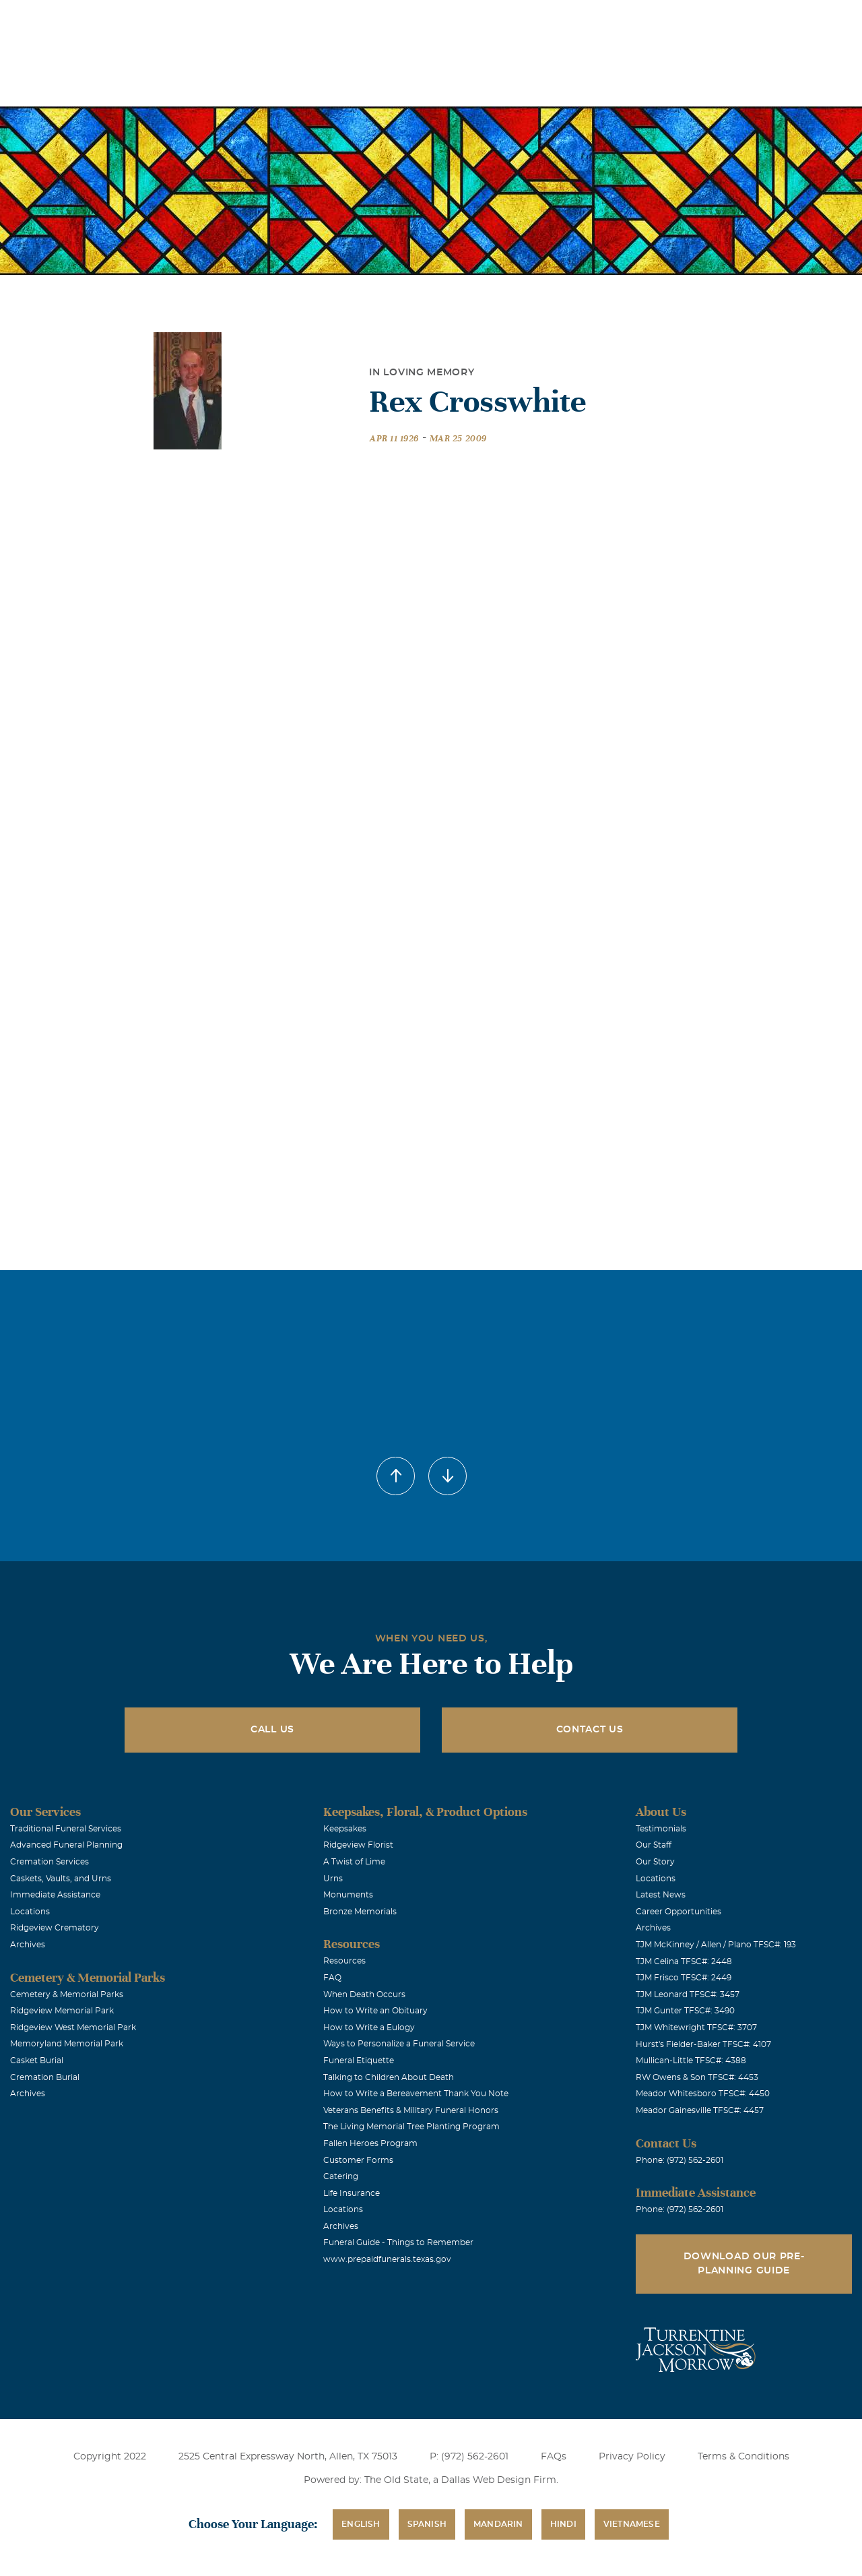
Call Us (272, 1729)
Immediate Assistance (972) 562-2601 (774, 19)
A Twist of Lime (354, 1862)
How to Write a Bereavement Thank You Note (415, 2094)
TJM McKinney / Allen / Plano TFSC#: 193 (716, 1945)
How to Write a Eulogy (369, 2027)
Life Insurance (351, 2193)
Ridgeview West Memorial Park (73, 2027)
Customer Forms (358, 2160)
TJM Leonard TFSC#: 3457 (687, 1994)
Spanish (426, 2524)
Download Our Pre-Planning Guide (744, 2263)
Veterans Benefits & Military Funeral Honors (410, 2110)
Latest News (661, 1895)
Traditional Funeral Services (65, 1829)
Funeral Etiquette (358, 2060)
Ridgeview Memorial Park (62, 2011)
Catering (340, 2176)
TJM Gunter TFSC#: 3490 (685, 2011)
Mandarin (498, 2524)
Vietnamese (631, 2524)
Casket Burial (36, 2060)
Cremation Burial (44, 2077)
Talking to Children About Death (388, 2077)
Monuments (348, 1895)
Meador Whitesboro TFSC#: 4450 (703, 2094)
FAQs (553, 2456)
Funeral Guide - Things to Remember (398, 2242)
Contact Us (590, 1729)
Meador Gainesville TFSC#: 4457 (700, 2110)
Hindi (563, 2524)
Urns (333, 1879)
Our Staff (653, 1845)
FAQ (332, 1978)
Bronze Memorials (360, 1912)
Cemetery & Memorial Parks (66, 1994)
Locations (458, 19)
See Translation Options (629, 21)
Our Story (655, 1862)
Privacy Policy (632, 2456)
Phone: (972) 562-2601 (679, 2160)
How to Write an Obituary (375, 2011)
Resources (344, 1961)
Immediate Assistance (55, 1895)
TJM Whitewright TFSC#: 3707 (696, 2027)
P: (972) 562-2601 (469, 2456)
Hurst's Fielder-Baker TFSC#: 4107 (703, 2044)
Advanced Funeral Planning (66, 1845)
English (360, 2524)
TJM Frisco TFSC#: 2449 (683, 1978)
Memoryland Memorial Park (66, 2044)
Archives (27, 1945)
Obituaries (534, 19)
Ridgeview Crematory (54, 1928)
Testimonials (661, 1829)
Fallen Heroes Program (370, 2143)
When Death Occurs (364, 1994)
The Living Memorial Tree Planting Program (411, 2127)
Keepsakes (344, 1829)
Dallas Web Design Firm (498, 2480)
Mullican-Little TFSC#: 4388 (691, 2060)
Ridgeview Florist (358, 1845)
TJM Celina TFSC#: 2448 (684, 1961)
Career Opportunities (678, 1912)
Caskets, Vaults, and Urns (60, 1879)
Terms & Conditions (743, 2456)
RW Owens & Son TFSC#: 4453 (697, 2077)
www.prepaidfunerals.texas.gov (387, 2259)
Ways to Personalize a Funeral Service (399, 2044)
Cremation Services (49, 1862)
